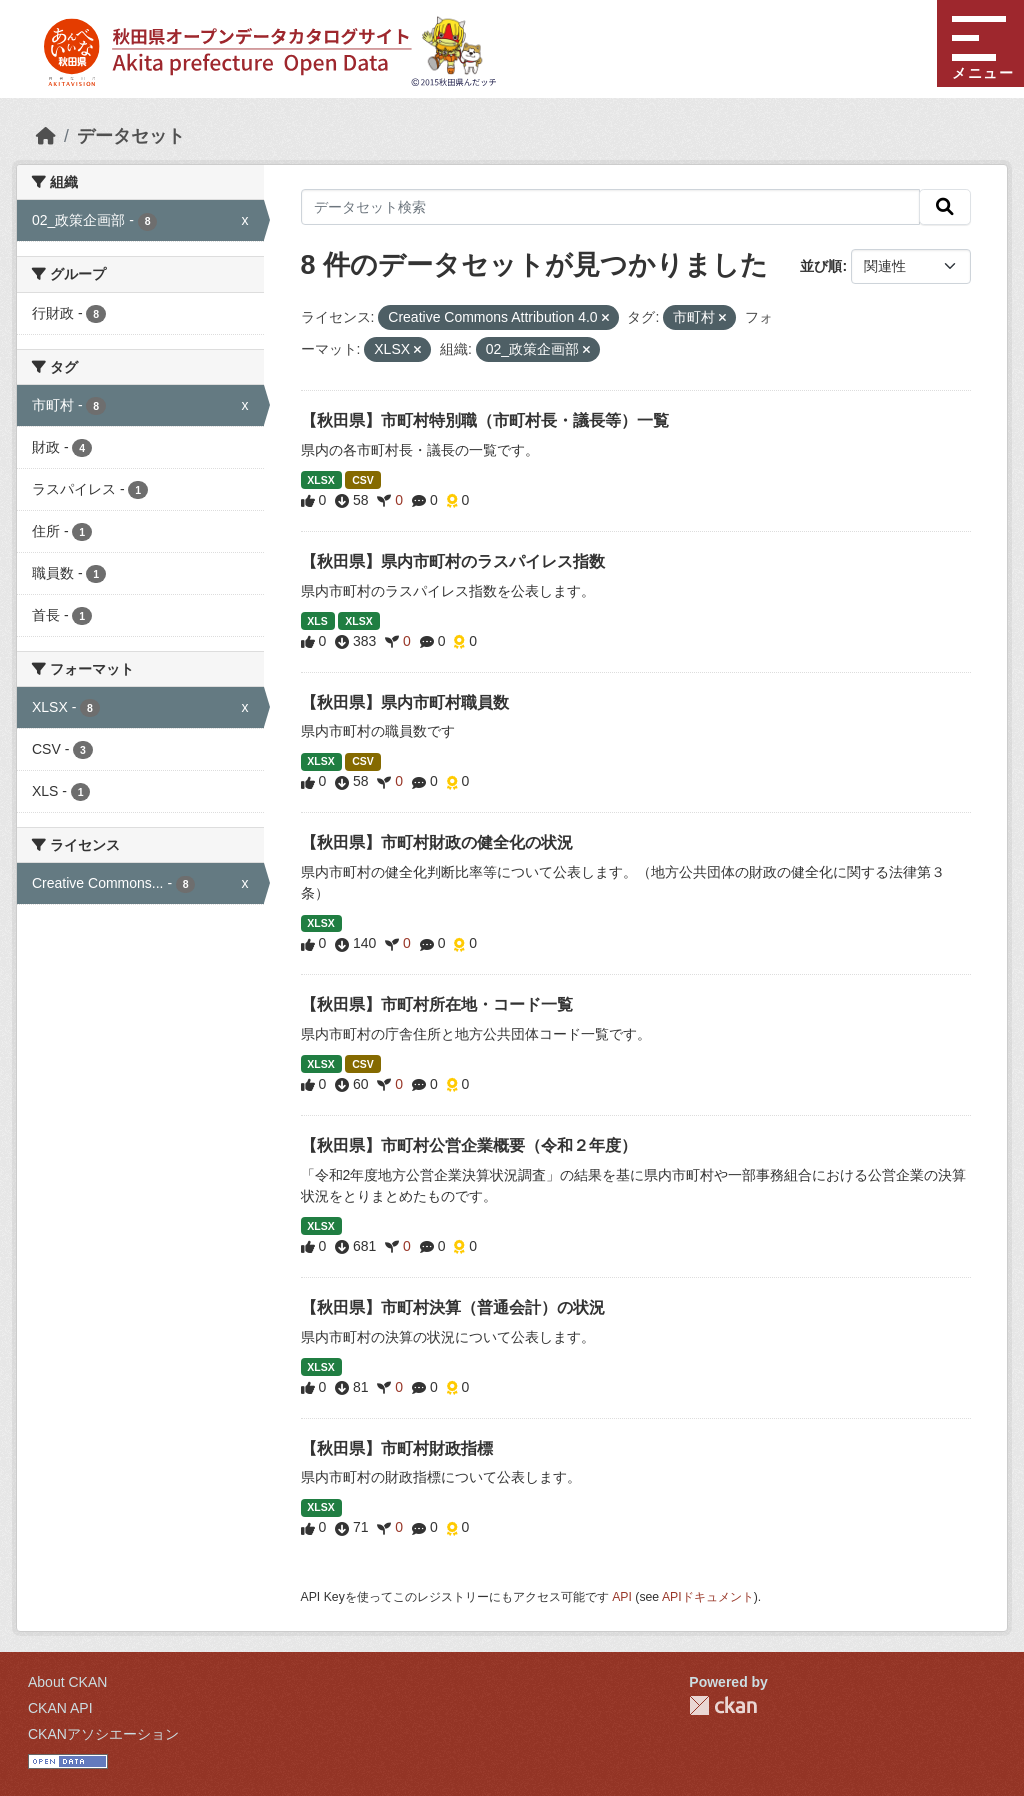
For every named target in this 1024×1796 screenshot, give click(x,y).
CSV (363, 480)
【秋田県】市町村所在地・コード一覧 (437, 1004)
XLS (317, 621)
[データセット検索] (611, 207)
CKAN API (60, 1708)
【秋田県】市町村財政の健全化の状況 (437, 842)
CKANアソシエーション (103, 1734)
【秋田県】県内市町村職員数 (405, 702)
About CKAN (67, 1682)
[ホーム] (46, 136)
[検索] (945, 207)
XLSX (320, 480)
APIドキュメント (708, 1597)
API (622, 1597)
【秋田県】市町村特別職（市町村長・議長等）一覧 (485, 420)
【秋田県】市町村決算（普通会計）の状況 (453, 1307)
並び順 (821, 266)
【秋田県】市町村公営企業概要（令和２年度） (469, 1145)
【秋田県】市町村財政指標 (397, 1448)
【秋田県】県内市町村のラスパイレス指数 (453, 561)
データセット (131, 136)
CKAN (723, 1705)
